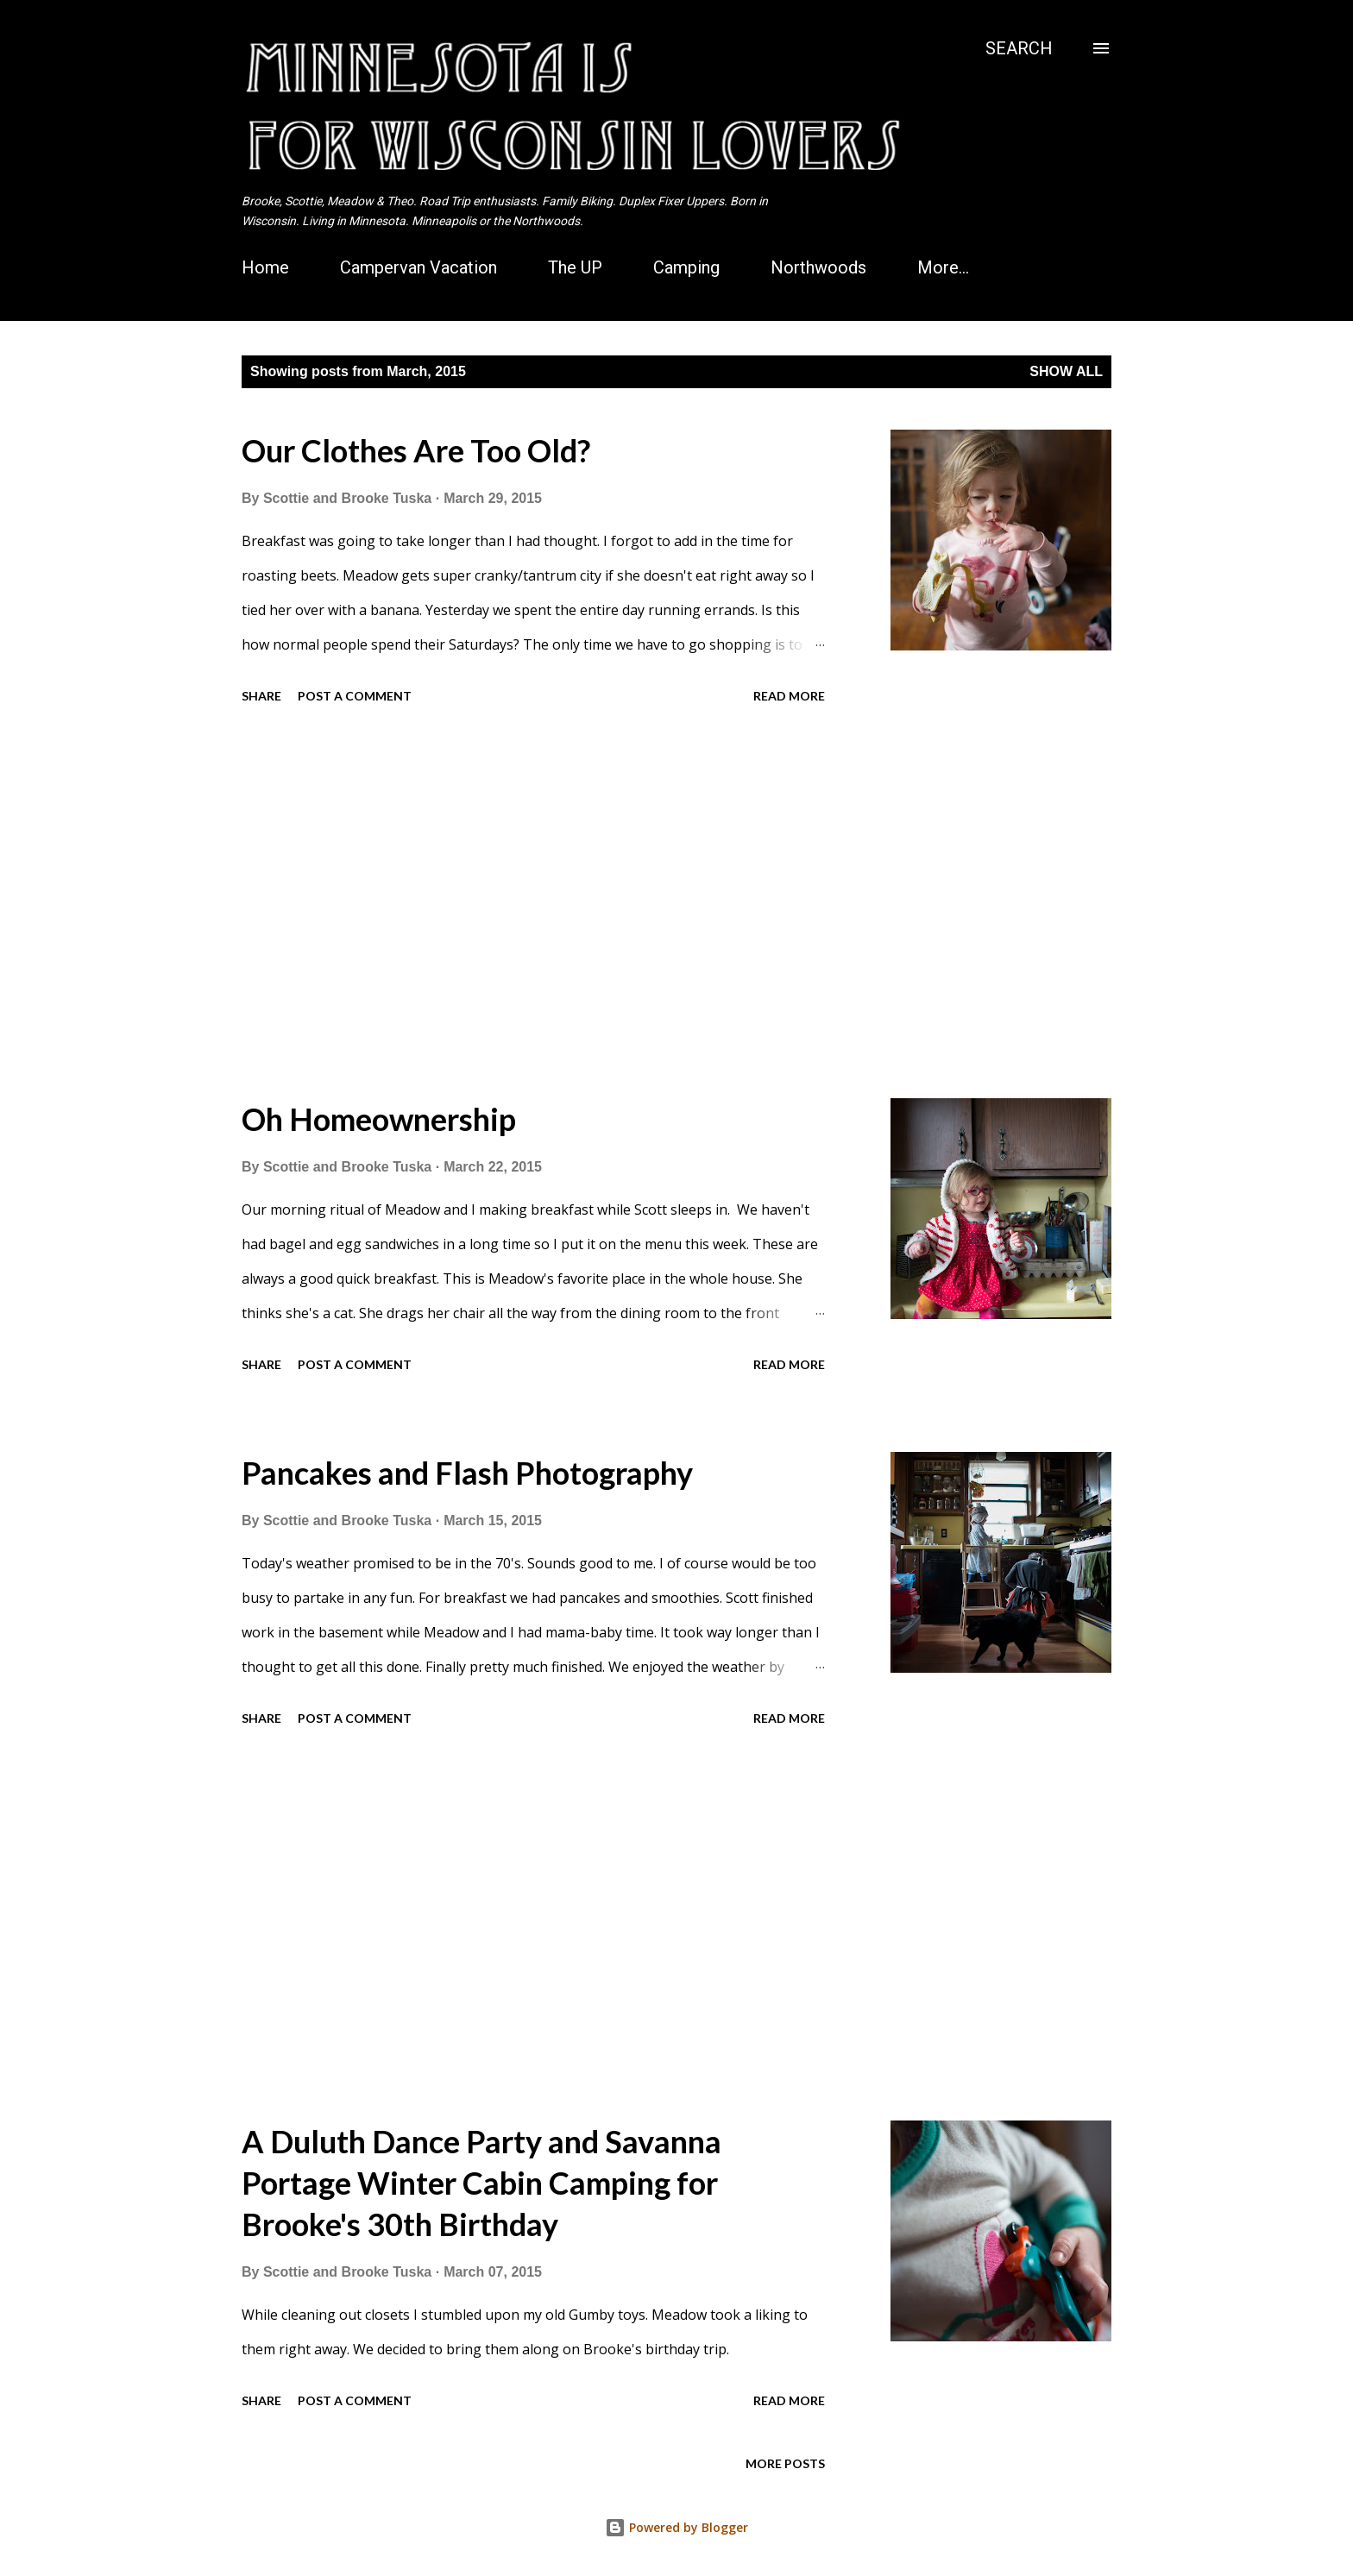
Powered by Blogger (676, 2527)
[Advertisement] (533, 904)
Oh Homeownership (379, 1119)
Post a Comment (355, 695)
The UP (575, 267)
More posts (785, 2463)
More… (943, 267)
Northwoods (818, 267)
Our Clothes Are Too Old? (416, 450)
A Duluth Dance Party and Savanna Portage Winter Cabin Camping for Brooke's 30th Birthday (481, 2182)
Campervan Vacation (418, 267)
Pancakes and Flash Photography (467, 1473)
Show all (1066, 371)
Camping (686, 267)
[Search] (1019, 48)
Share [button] (261, 695)
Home (265, 267)
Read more (789, 695)
